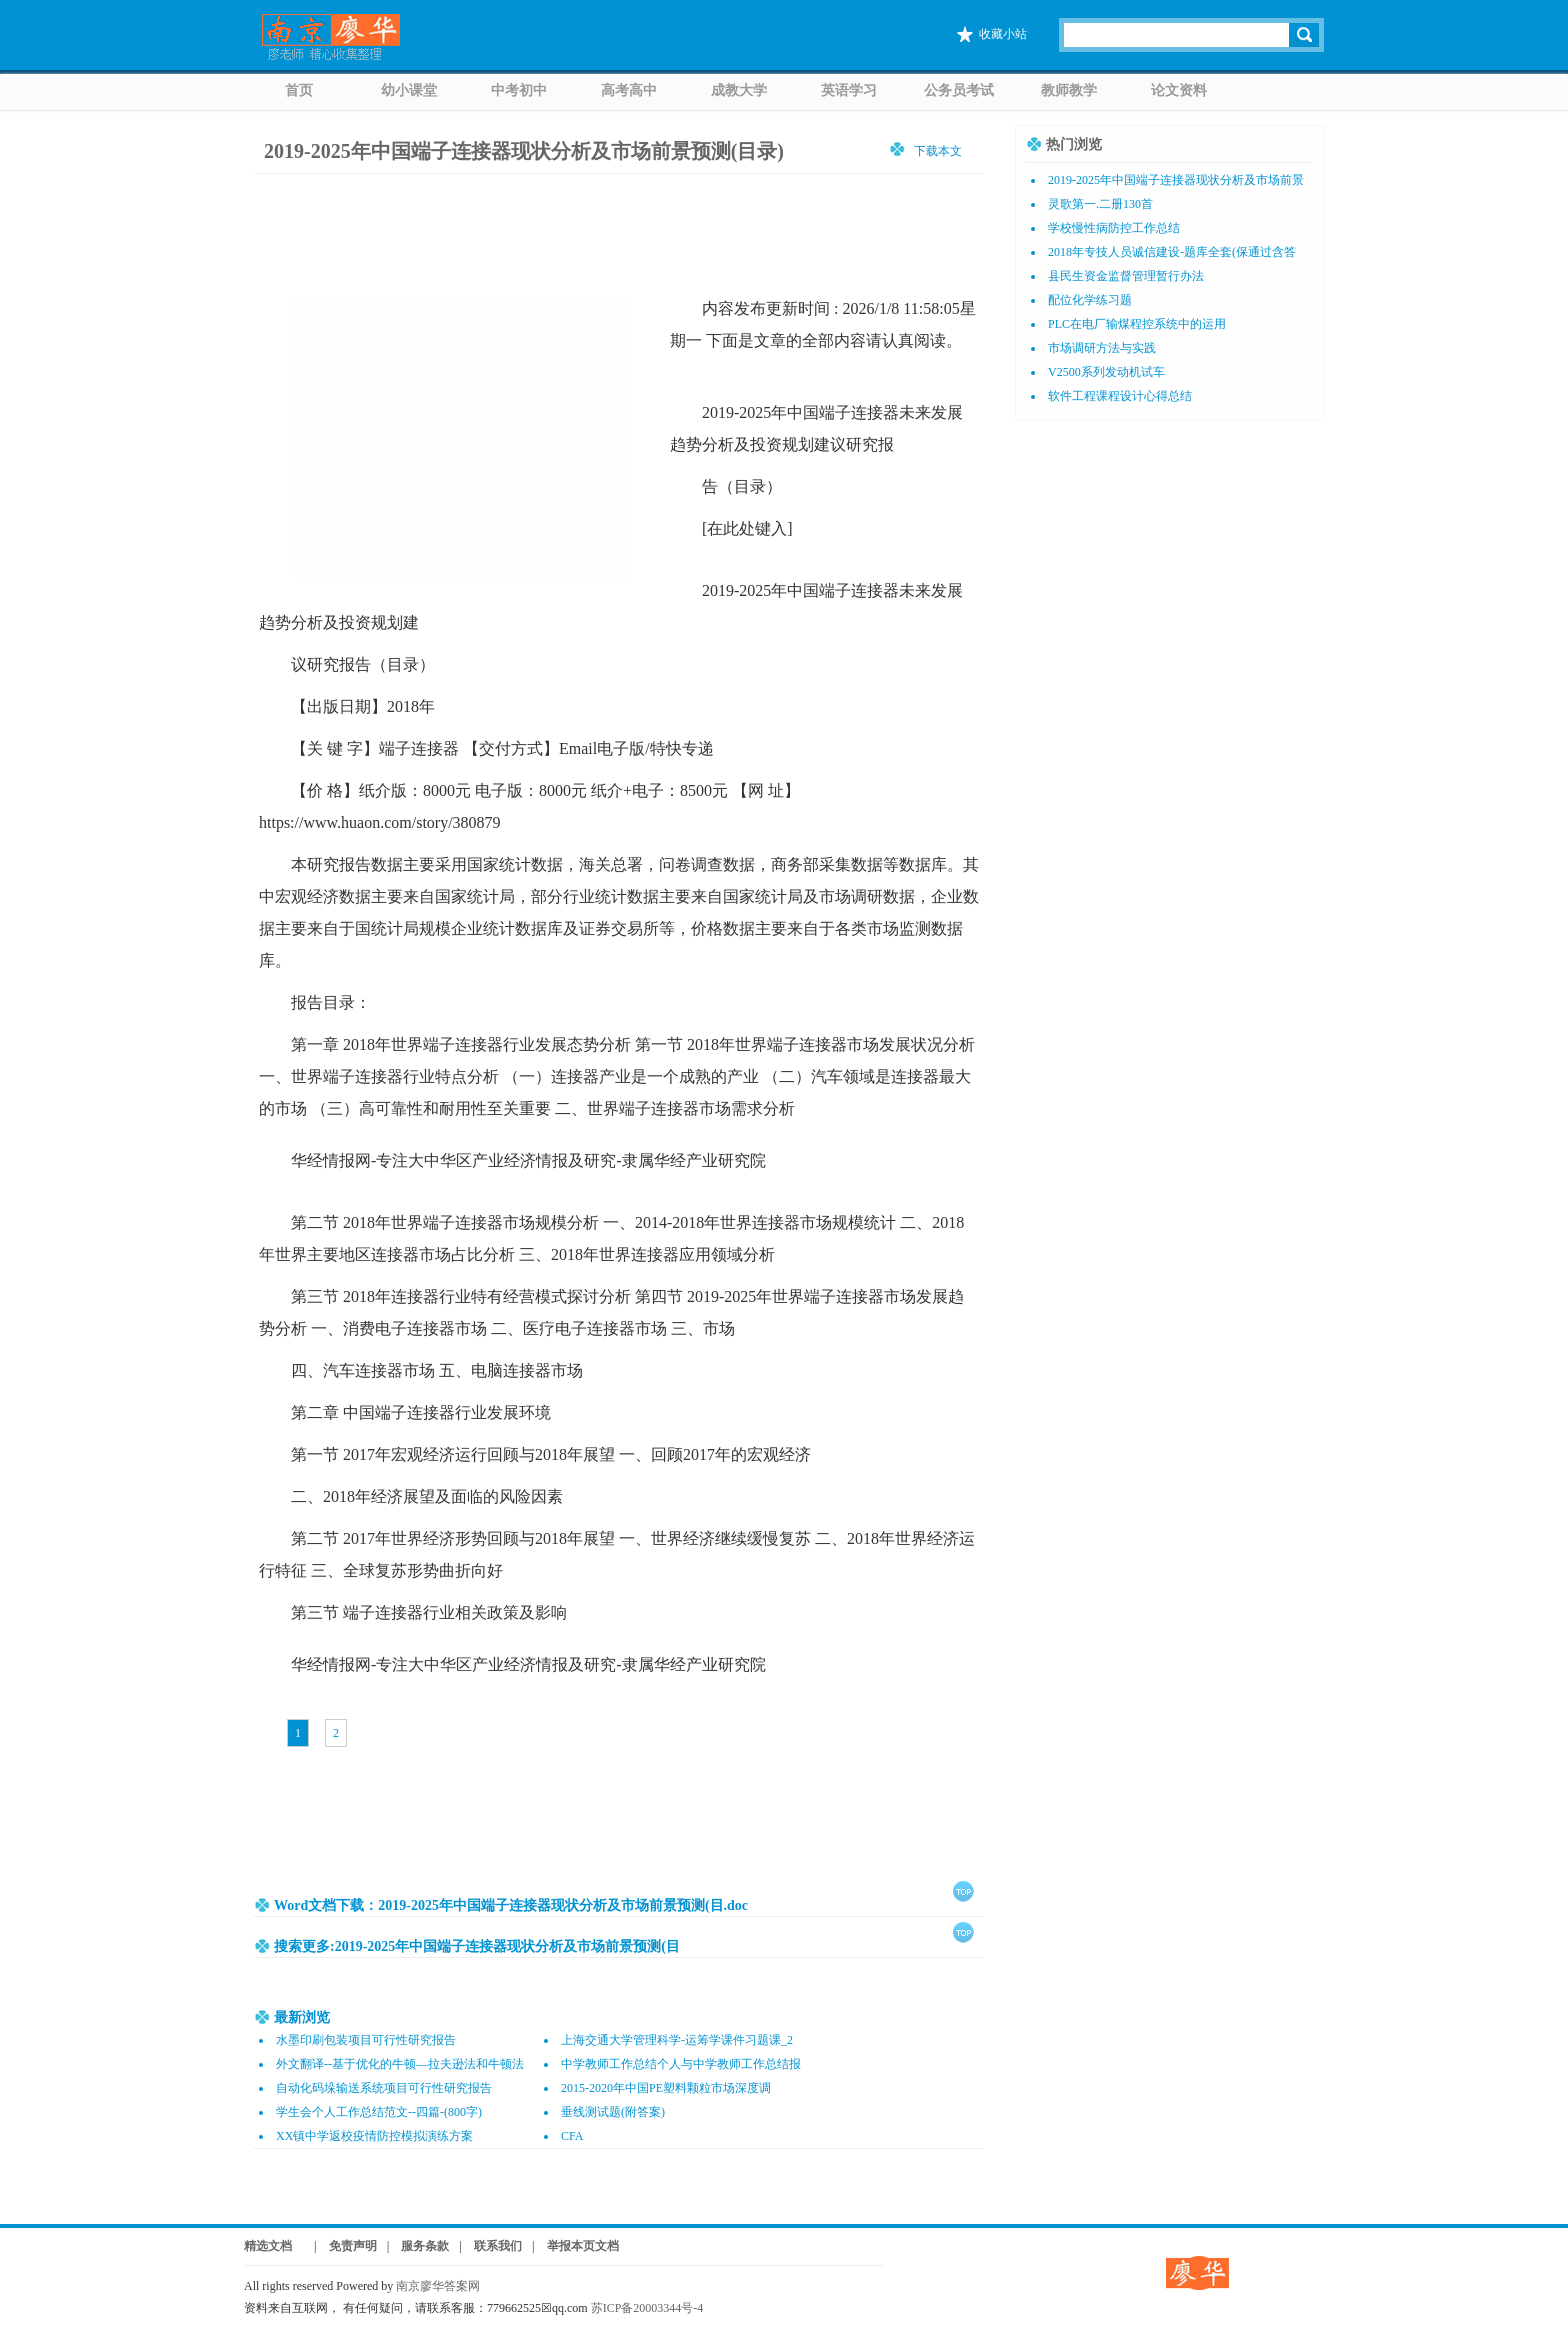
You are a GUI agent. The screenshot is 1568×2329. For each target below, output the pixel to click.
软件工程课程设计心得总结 (1120, 396)
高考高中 (629, 90)
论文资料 (1179, 90)
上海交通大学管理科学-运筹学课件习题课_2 (677, 2040)
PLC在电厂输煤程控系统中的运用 (1137, 324)
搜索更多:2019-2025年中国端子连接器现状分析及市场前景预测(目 (477, 1946)
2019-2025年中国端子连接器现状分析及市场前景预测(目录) (524, 151)
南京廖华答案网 (444, 2286)
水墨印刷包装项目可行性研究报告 (366, 2040)
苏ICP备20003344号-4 (647, 2308)
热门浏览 (1074, 144)
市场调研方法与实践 (1102, 348)
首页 (299, 90)
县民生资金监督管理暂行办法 (1126, 276)
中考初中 (519, 90)
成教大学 (739, 90)
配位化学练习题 (1090, 300)
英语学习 (849, 90)
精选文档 (268, 2246)
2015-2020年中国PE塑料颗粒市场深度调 (666, 2088)
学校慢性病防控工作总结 (1114, 228)
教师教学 (1069, 90)
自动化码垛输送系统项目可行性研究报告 (384, 2088)
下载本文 (938, 150)
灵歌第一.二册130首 (1100, 204)
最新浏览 (302, 2017)
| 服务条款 (418, 2246)
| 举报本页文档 (575, 2246)
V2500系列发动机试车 (1106, 372)
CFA (572, 2136)
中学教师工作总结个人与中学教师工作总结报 (681, 2064)
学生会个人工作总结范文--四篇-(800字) (379, 2112)
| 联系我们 (490, 2246)
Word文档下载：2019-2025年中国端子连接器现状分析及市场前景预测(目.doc (511, 1905)
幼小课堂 (409, 90)
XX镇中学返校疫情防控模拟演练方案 (374, 2136)
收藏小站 (1003, 34)
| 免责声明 (339, 2246)
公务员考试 (959, 90)
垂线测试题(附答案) (613, 2112)
